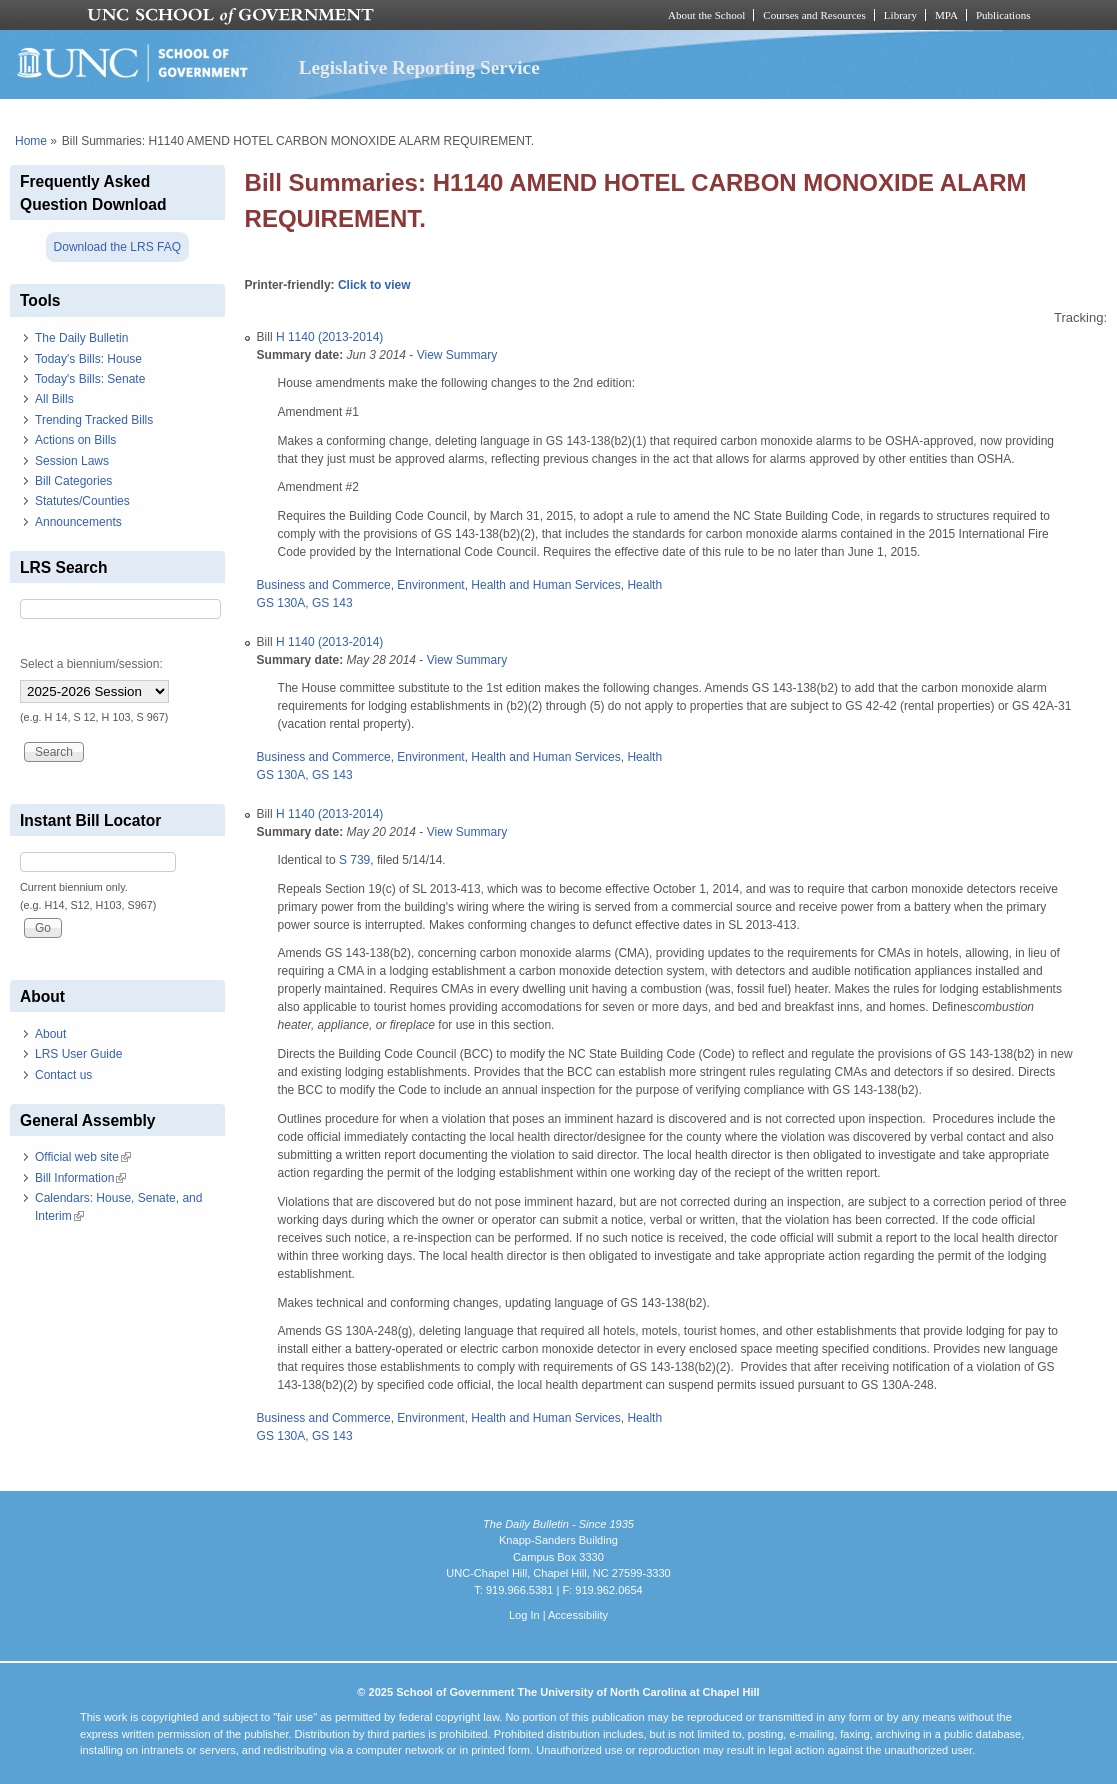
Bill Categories (73, 481)
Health (644, 585)
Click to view (374, 285)
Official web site (83, 1157)
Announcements (78, 522)
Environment (430, 585)
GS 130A (281, 603)
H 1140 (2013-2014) (329, 337)
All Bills (54, 399)
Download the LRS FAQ (117, 247)
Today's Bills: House (88, 359)
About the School (706, 15)
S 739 (354, 860)
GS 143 (332, 603)
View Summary (457, 355)
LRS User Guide (78, 1054)
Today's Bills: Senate (90, 379)
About (50, 1034)
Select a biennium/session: (91, 664)
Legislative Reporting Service (419, 67)
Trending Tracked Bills (94, 420)
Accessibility (578, 1615)
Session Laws (72, 461)
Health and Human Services (545, 585)
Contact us (63, 1075)
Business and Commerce (324, 585)
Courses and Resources (814, 15)
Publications (1003, 15)
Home (31, 141)
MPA (946, 15)
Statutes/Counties (82, 501)
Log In (524, 1615)
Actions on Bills (75, 440)
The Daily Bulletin (81, 338)
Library (900, 15)
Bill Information (80, 1178)
